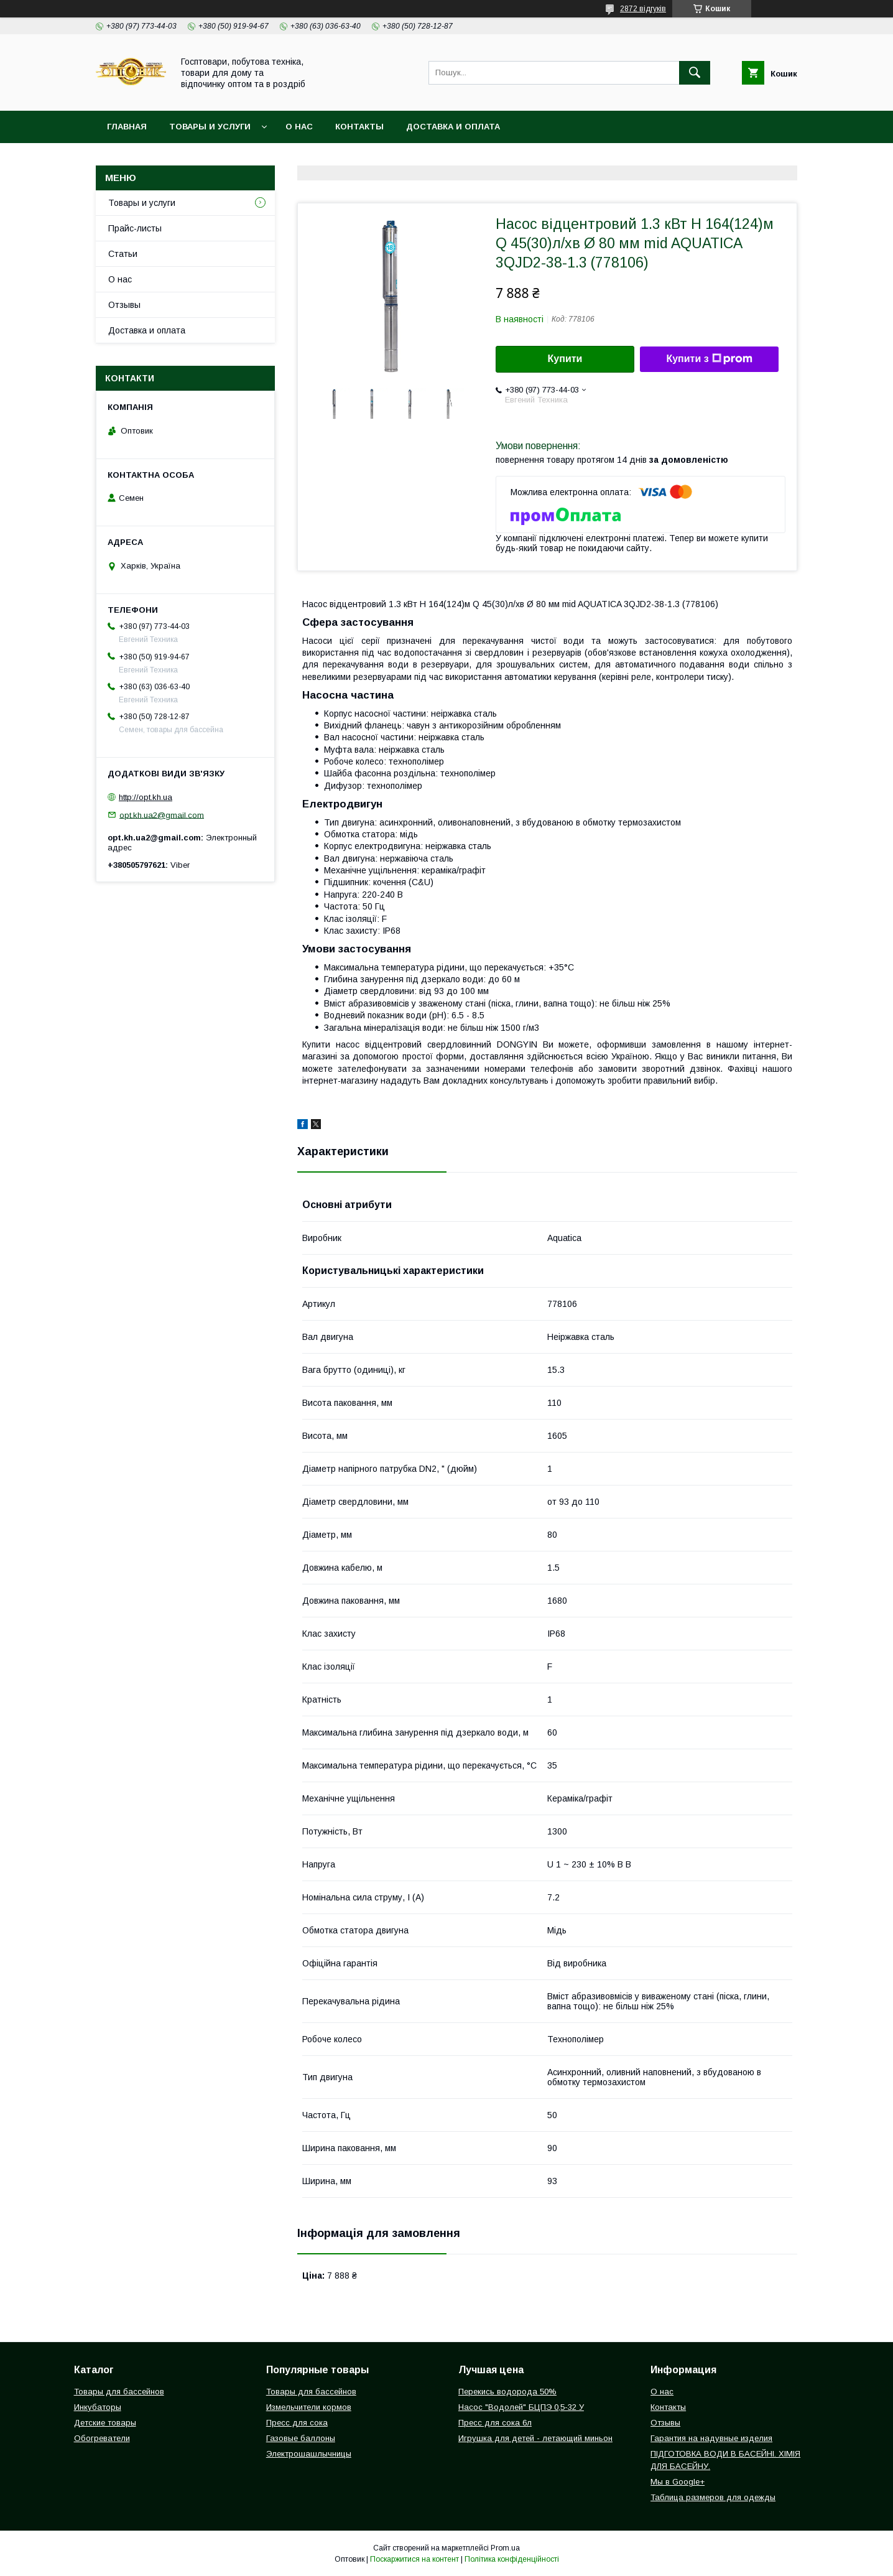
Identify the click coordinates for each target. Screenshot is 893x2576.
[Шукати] (694, 73)
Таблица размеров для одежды (712, 2497)
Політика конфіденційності (512, 2559)
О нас (299, 126)
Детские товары (105, 2422)
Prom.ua (505, 2548)
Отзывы (124, 305)
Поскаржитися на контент (414, 2559)
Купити (565, 358)
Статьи (122, 254)
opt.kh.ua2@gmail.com (161, 814)
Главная (127, 126)
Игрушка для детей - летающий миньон (535, 2438)
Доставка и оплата (453, 126)
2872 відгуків (643, 8)
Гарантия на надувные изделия (711, 2438)
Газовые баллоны (300, 2438)
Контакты (359, 126)
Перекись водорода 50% (507, 2391)
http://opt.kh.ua (145, 797)
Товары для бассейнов (119, 2391)
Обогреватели (102, 2438)
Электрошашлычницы (308, 2453)
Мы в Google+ (677, 2481)
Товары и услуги (210, 126)
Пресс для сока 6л (495, 2422)
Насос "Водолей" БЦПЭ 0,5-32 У (521, 2407)
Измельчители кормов (308, 2407)
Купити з (709, 359)
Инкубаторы (97, 2407)
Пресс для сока (297, 2422)
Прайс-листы (135, 228)
